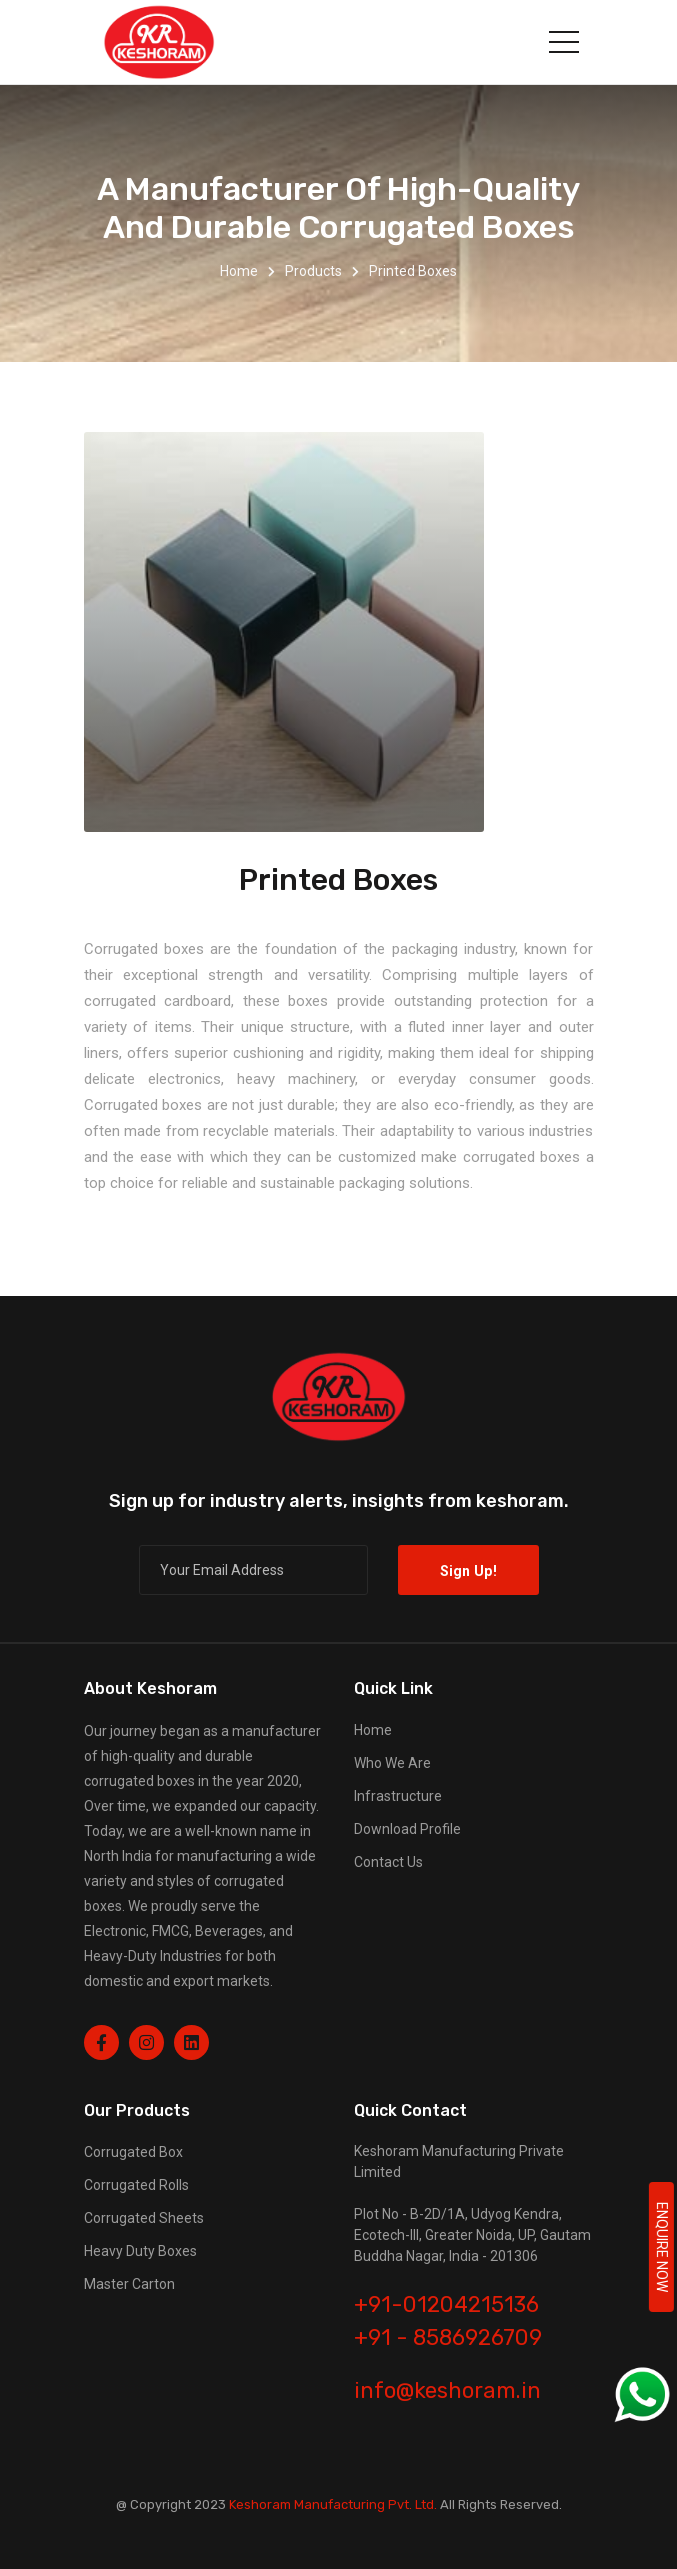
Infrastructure (398, 1796)
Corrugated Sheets (144, 2218)
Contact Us (388, 1862)
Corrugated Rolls (136, 2185)
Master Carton (129, 2284)
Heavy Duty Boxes (140, 2251)
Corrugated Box (133, 2152)
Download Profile (407, 1829)
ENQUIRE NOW (662, 2247)
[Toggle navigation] (564, 42)
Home (239, 271)
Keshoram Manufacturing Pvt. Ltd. (333, 2504)
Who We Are (392, 1763)
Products (313, 271)
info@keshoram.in (447, 2390)
